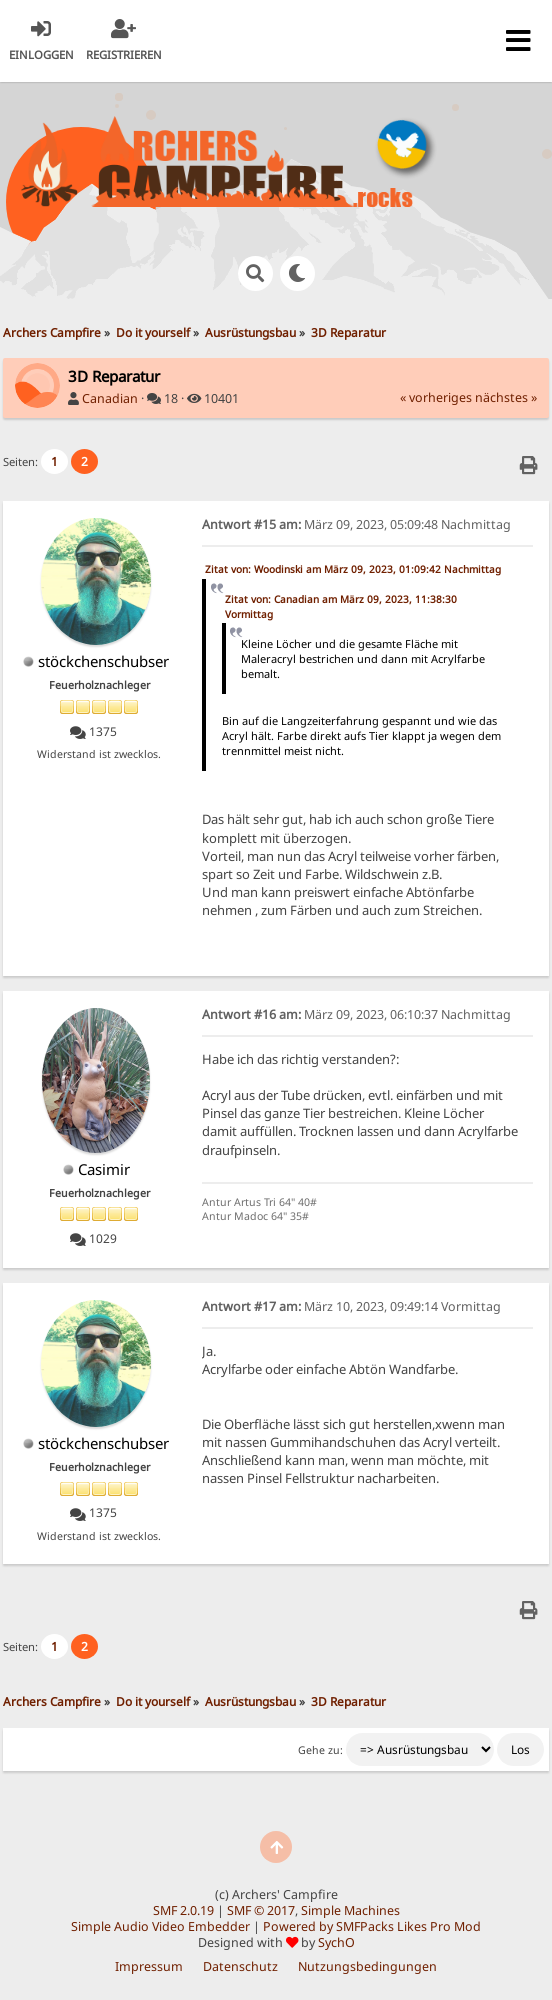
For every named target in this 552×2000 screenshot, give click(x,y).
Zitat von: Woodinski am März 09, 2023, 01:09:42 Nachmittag (353, 569)
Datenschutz (240, 1966)
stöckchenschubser (103, 661)
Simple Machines (350, 1910)
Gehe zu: (320, 1750)
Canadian (110, 398)
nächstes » (506, 397)
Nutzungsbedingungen (367, 1966)
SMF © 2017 (261, 1910)
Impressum (149, 1966)
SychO (336, 1942)
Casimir (104, 1169)
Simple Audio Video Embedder (160, 1926)
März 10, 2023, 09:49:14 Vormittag (351, 1306)
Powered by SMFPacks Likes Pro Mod (372, 1926)
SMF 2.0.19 (183, 1910)
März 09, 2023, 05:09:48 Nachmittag (356, 524)
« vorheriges (436, 397)
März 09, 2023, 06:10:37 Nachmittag (356, 1014)
